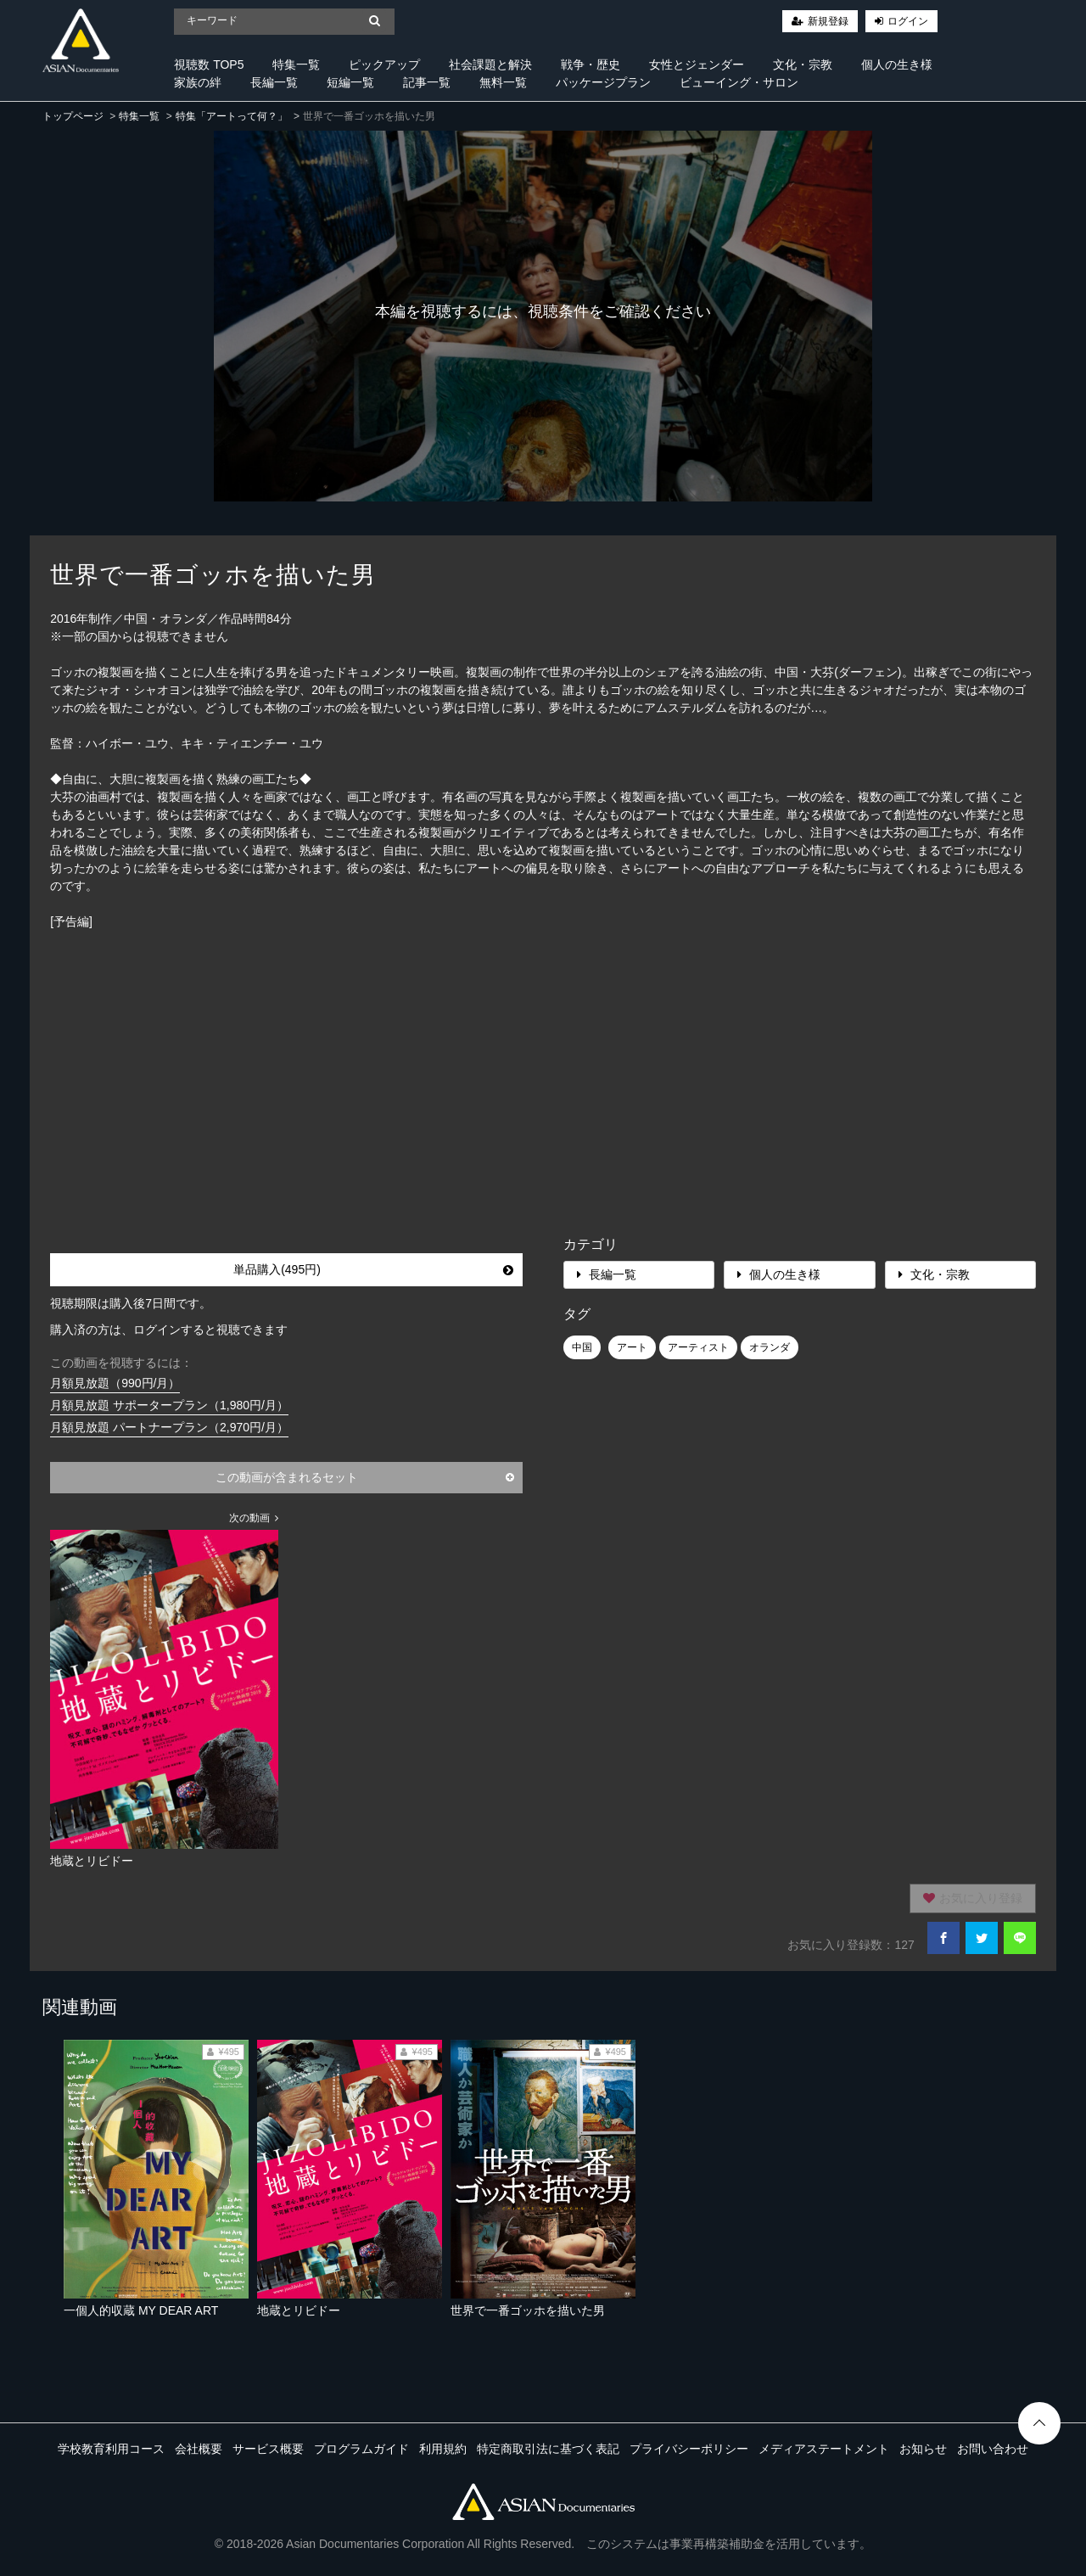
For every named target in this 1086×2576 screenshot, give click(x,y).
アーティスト (698, 1347)
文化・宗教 (802, 64)
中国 (582, 1347)
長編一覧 (274, 82)
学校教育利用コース (111, 2449)
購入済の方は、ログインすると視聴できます (169, 1329)
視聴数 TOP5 (209, 64)
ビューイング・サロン (739, 82)
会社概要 (198, 2449)
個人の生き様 (896, 64)
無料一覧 (503, 82)
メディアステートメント (824, 2449)
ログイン (907, 21)
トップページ (73, 116)
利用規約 (443, 2449)
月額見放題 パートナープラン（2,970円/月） (169, 1427)
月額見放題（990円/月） (115, 1383)
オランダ (769, 1347)
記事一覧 (427, 82)
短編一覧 (350, 82)
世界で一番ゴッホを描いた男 (528, 2310)
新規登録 (828, 21)
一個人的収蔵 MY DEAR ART (141, 2310)
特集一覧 (296, 64)
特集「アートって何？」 (232, 116)
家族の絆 (197, 82)
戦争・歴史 (590, 64)
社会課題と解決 (490, 64)
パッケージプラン (603, 82)
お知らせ (923, 2449)
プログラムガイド (361, 2449)
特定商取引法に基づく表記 (548, 2449)
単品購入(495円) (373, 1269)
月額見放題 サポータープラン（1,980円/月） (169, 1405)
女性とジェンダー (696, 64)
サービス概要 (268, 2449)
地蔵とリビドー (298, 2310)
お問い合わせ (992, 2449)
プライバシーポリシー (689, 2449)
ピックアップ (384, 64)
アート (632, 1347)
